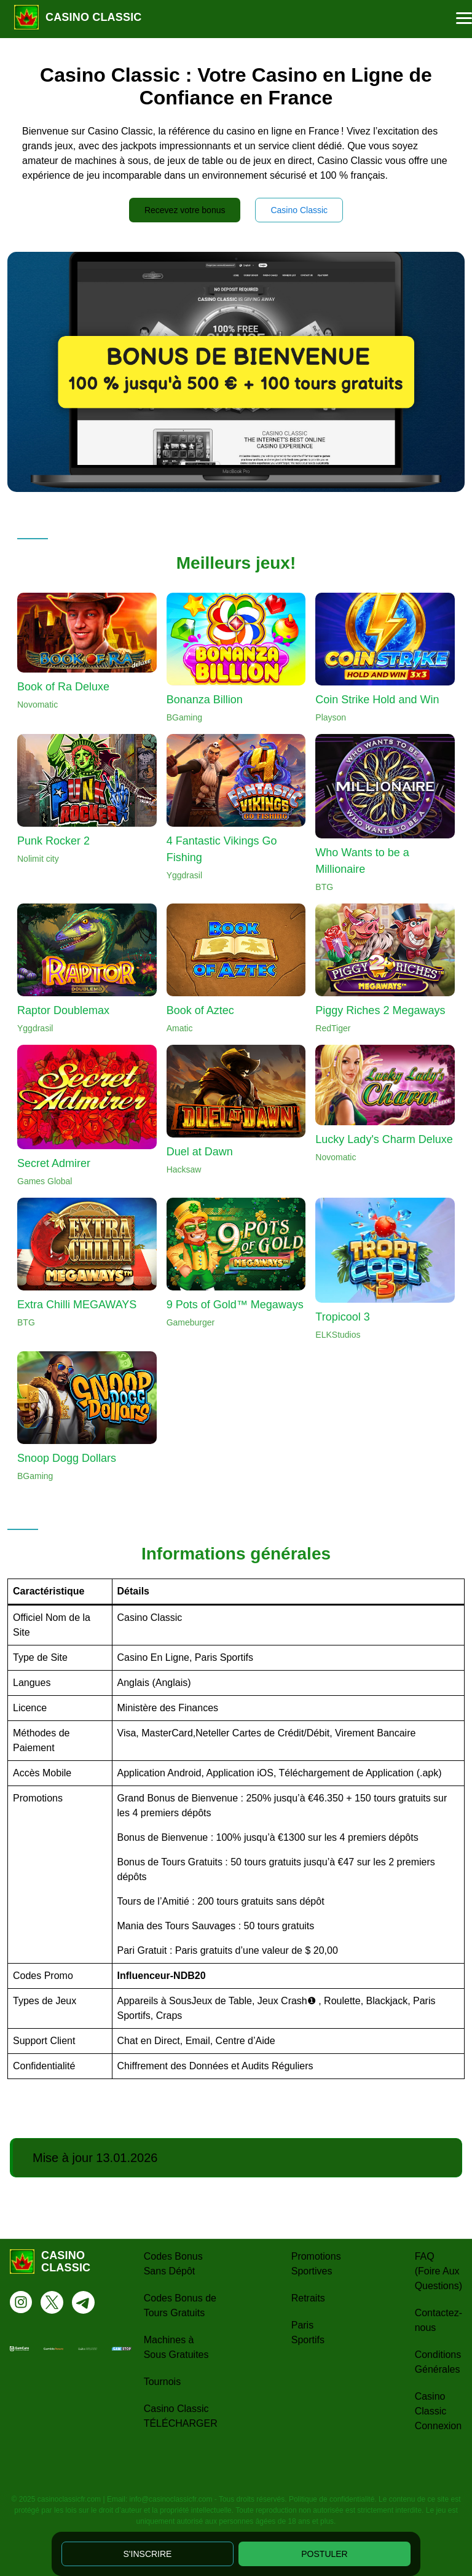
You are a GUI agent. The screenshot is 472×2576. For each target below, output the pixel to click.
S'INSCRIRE (148, 2554)
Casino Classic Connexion (438, 2411)
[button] (464, 18)
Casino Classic (299, 210)
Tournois (162, 2381)
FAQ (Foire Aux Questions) (438, 2271)
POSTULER (324, 2554)
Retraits (308, 2298)
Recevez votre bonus (185, 210)
